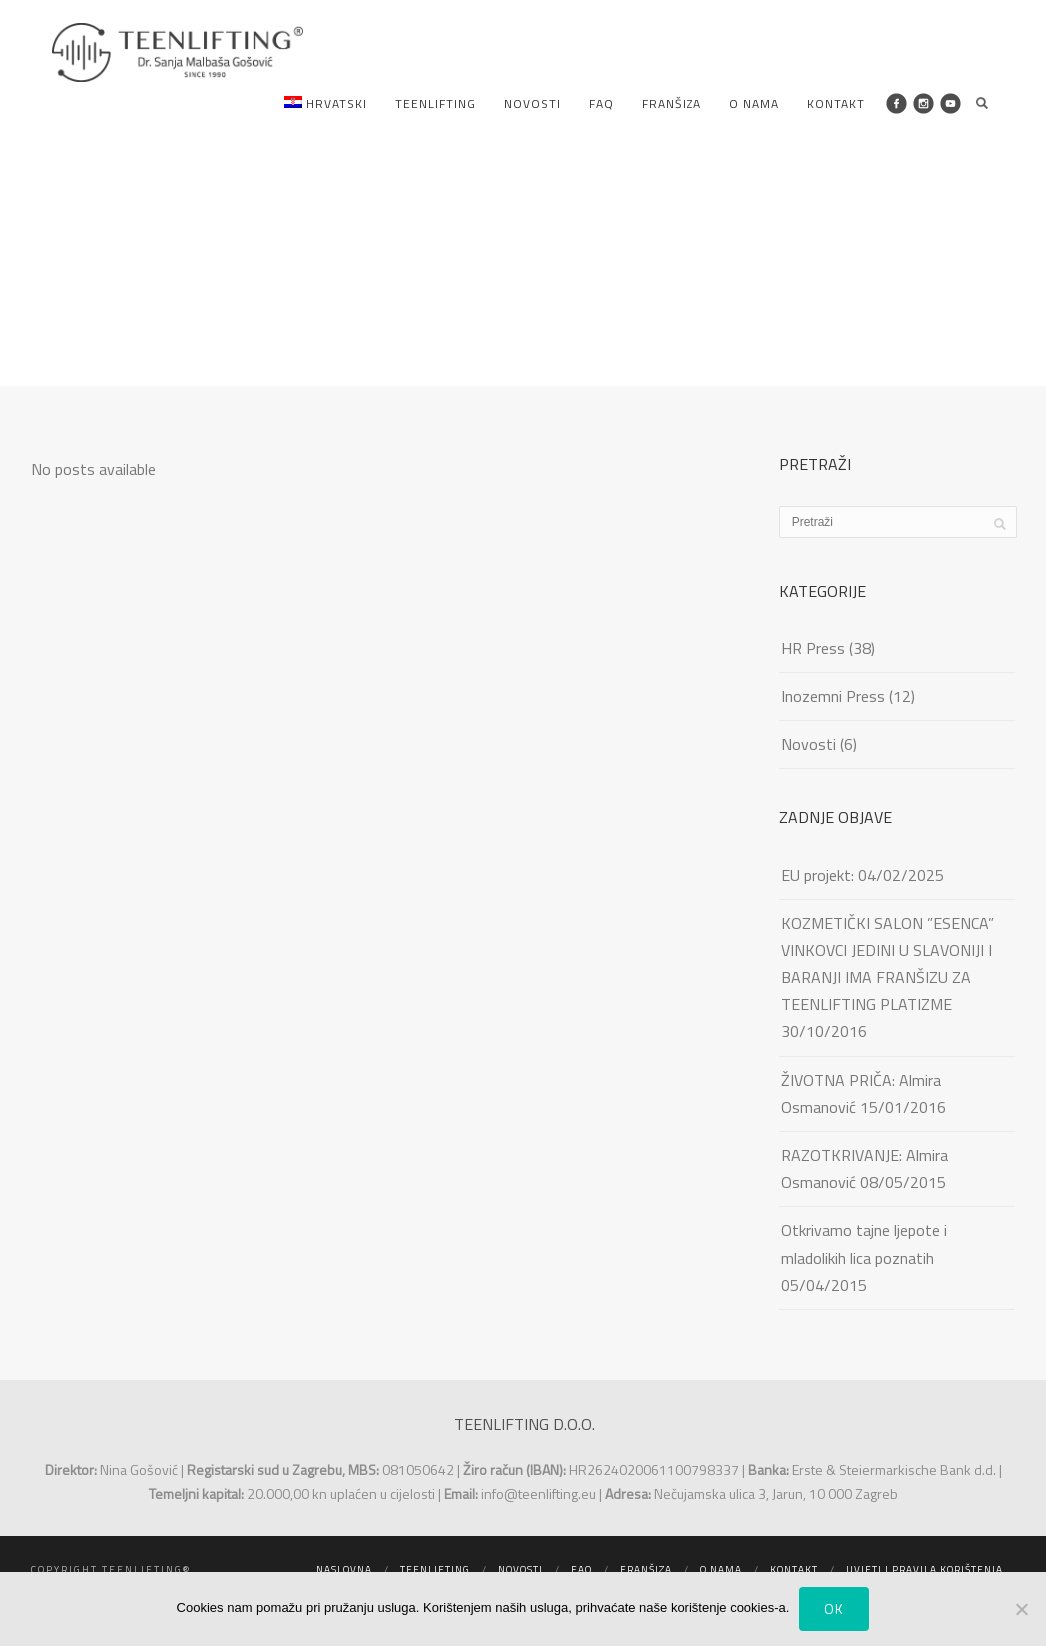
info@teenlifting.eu (538, 1493)
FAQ (601, 103)
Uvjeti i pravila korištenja (924, 1569)
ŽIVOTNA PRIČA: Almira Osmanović (861, 1093)
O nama (754, 103)
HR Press (813, 648)
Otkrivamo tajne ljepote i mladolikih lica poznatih (864, 1243)
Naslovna (344, 1569)
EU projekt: (817, 875)
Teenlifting (435, 103)
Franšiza (671, 103)
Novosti (532, 103)
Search (982, 103)
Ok (834, 1608)
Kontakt (836, 103)
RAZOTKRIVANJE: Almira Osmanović (864, 1168)
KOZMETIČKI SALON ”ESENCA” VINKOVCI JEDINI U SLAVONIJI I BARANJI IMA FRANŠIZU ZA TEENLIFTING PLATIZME (887, 964)
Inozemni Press (833, 696)
